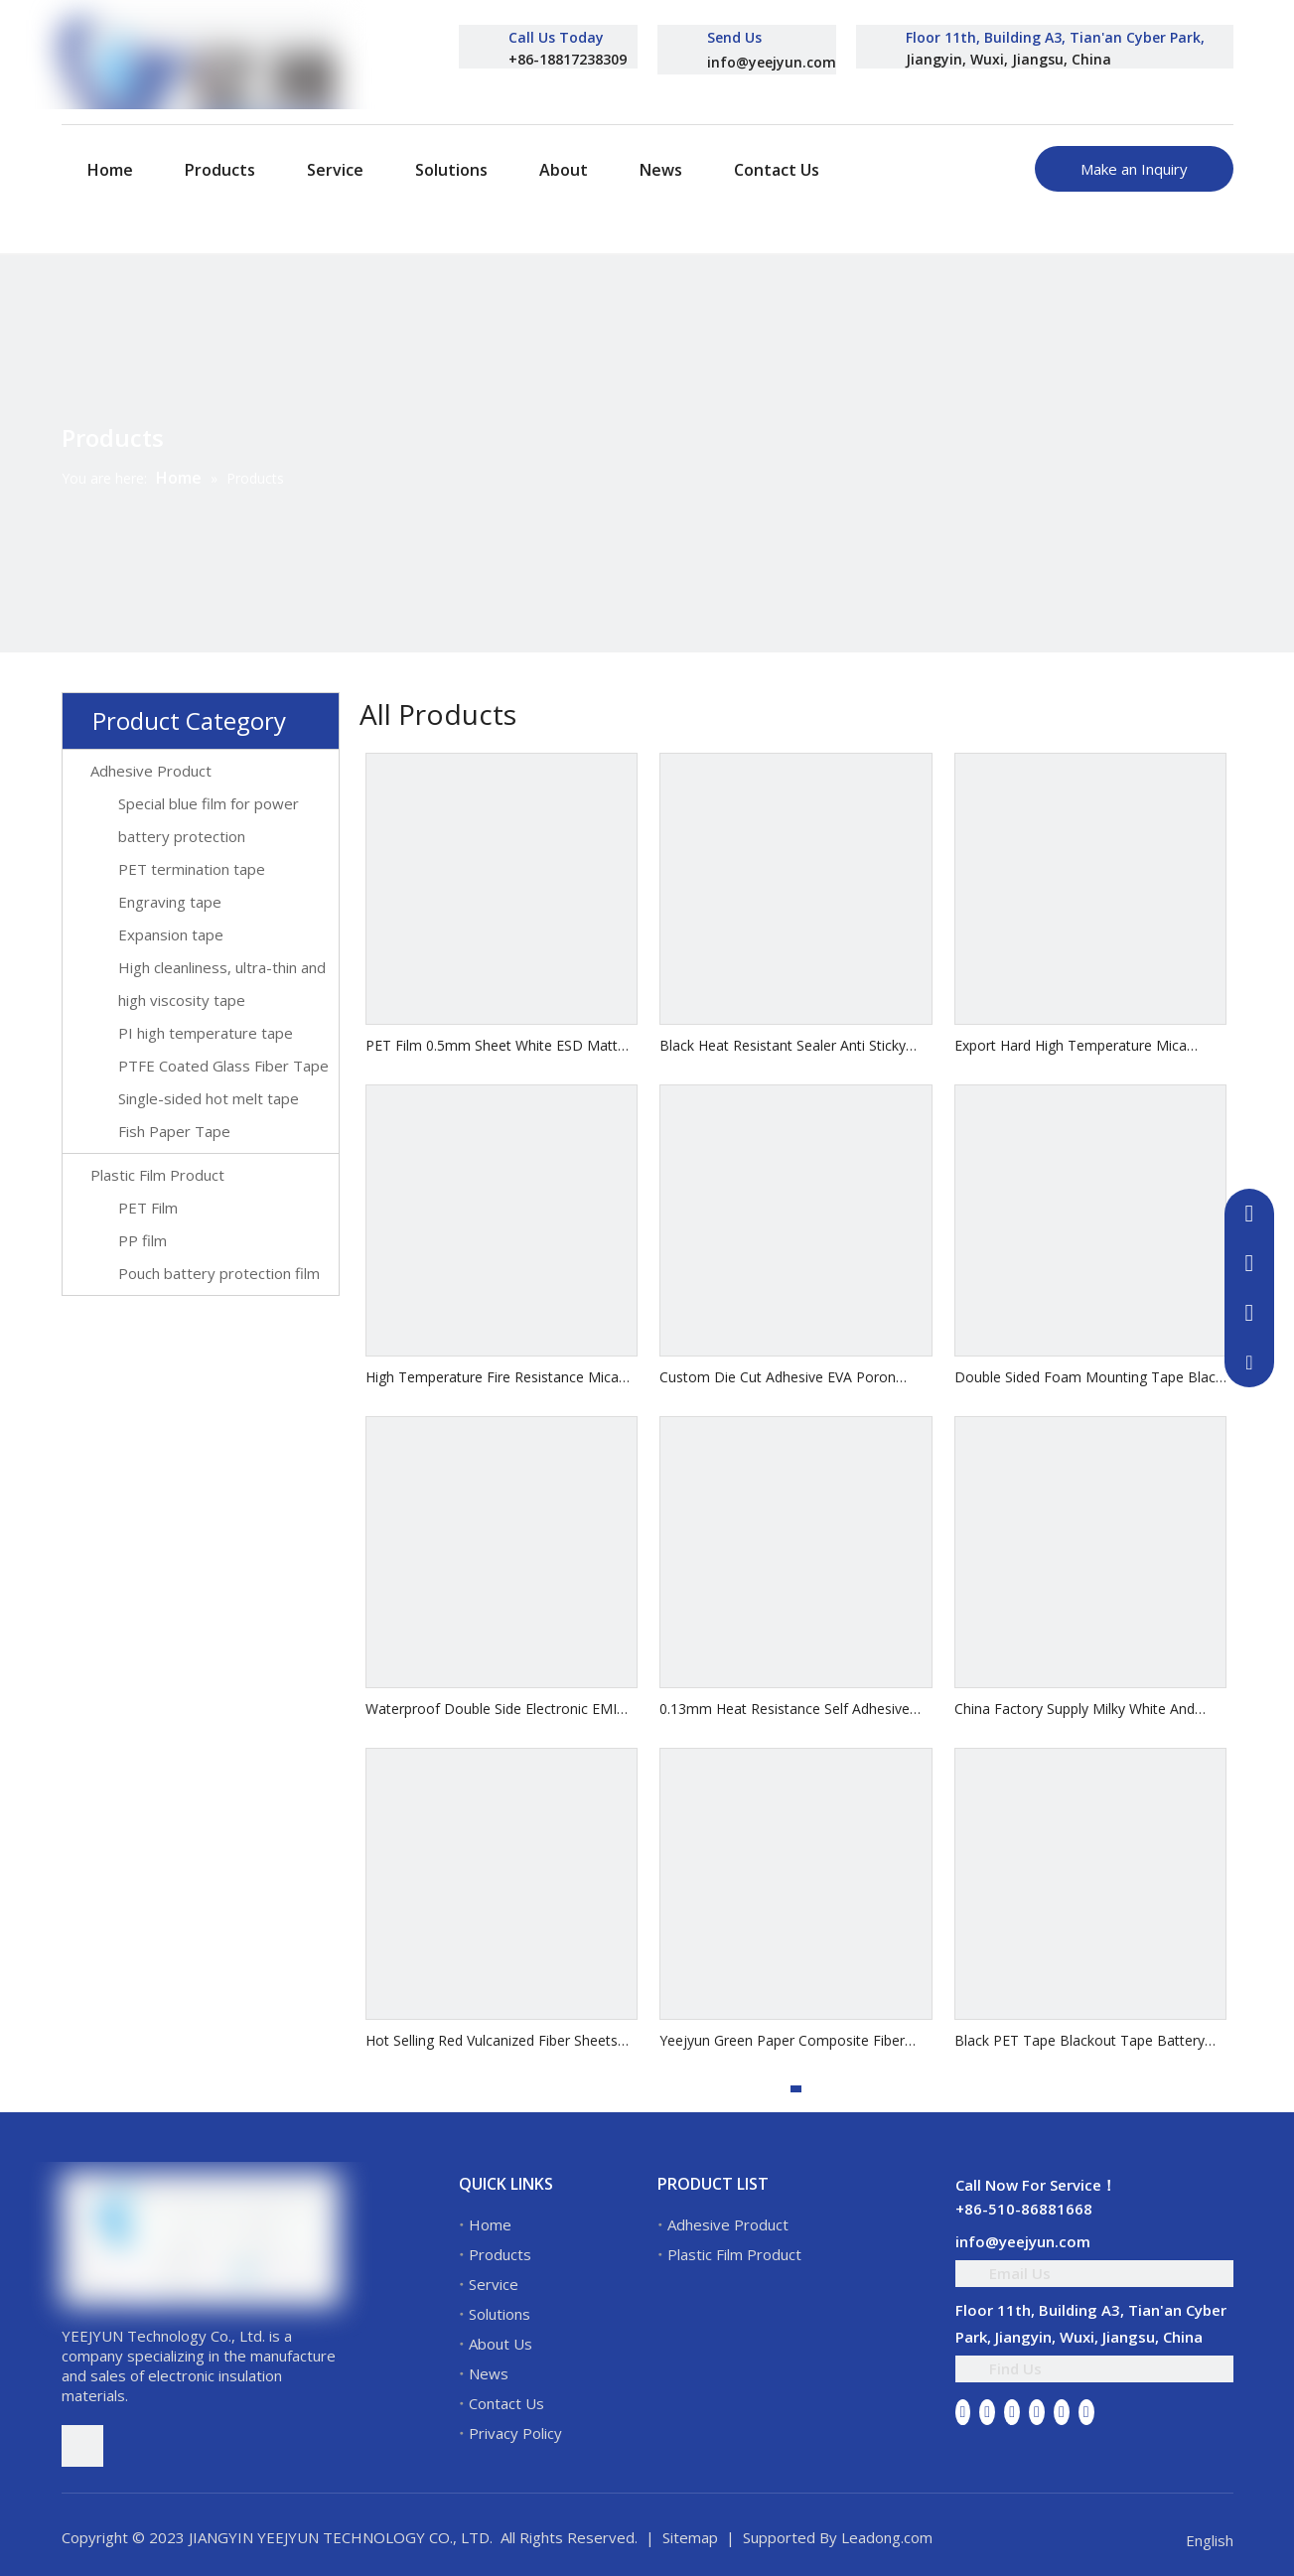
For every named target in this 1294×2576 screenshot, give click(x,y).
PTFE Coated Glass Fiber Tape (223, 1065)
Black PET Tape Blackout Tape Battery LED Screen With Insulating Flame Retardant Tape (1079, 2041)
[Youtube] (1037, 2411)
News (488, 2373)
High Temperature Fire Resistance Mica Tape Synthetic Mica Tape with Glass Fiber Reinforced (501, 1377)
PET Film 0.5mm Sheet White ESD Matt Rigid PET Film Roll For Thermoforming (491, 1046)
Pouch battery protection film (219, 1273)
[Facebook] (963, 2411)
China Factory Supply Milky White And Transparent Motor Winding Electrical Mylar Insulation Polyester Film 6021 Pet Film (1084, 1709)
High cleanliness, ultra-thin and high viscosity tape (222, 983)
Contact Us (506, 2403)
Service (493, 2284)
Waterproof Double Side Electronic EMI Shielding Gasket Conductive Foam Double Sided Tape (491, 1709)
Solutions (499, 2314)
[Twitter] (1012, 2411)
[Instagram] (1062, 2411)
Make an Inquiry (1134, 169)
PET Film (148, 1207)
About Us (500, 2344)
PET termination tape (191, 869)
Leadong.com (887, 2537)
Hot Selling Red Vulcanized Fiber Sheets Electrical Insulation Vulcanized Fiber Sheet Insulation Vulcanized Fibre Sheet (501, 2041)
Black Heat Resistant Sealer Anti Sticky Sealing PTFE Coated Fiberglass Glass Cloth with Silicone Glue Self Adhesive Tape (782, 1046)
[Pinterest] (1086, 2411)
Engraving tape (169, 902)
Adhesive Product (151, 771)
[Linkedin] (987, 2411)
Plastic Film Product (157, 1175)
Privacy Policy (515, 2433)
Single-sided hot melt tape (208, 1098)
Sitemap (690, 2537)
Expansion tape (170, 934)
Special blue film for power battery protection (208, 819)
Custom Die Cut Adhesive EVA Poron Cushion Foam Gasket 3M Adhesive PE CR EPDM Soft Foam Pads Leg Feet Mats (795, 1377)
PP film (142, 1240)
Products (500, 2254)
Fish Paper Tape (174, 1131)
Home (490, 2224)
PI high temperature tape (205, 1033)
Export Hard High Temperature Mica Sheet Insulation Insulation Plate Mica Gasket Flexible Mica (1075, 1046)
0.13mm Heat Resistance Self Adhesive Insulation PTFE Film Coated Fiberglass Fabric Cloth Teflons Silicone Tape (784, 1709)
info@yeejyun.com (771, 62)
